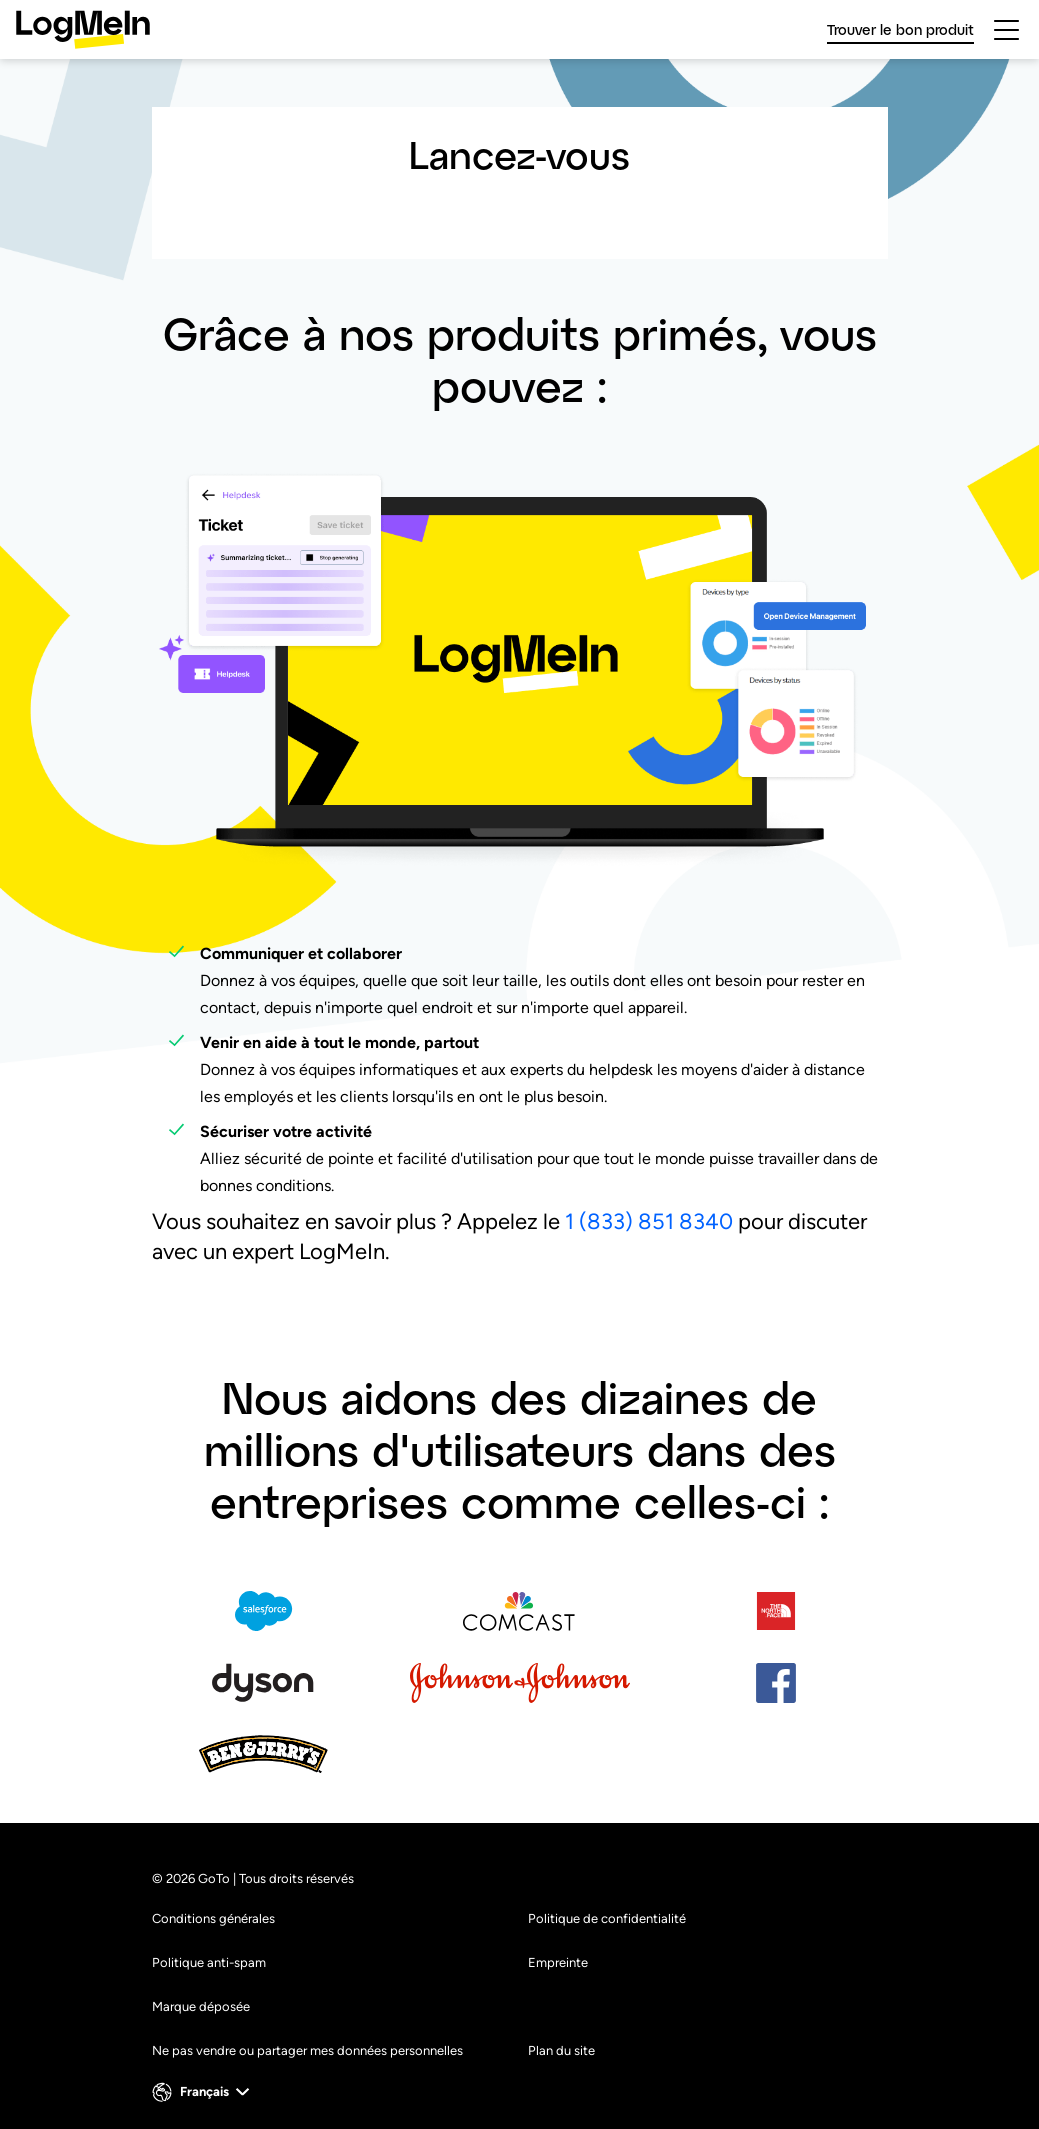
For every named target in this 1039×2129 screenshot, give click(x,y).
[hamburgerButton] (1006, 30)
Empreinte (558, 1962)
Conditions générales (213, 1918)
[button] (203, 2092)
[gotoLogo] (83, 29)
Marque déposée (201, 2006)
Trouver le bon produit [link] (900, 29)
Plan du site (561, 2050)
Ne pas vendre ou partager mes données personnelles (307, 2050)
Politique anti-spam (209, 1962)
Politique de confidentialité (607, 1918)
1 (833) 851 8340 (649, 1221)
